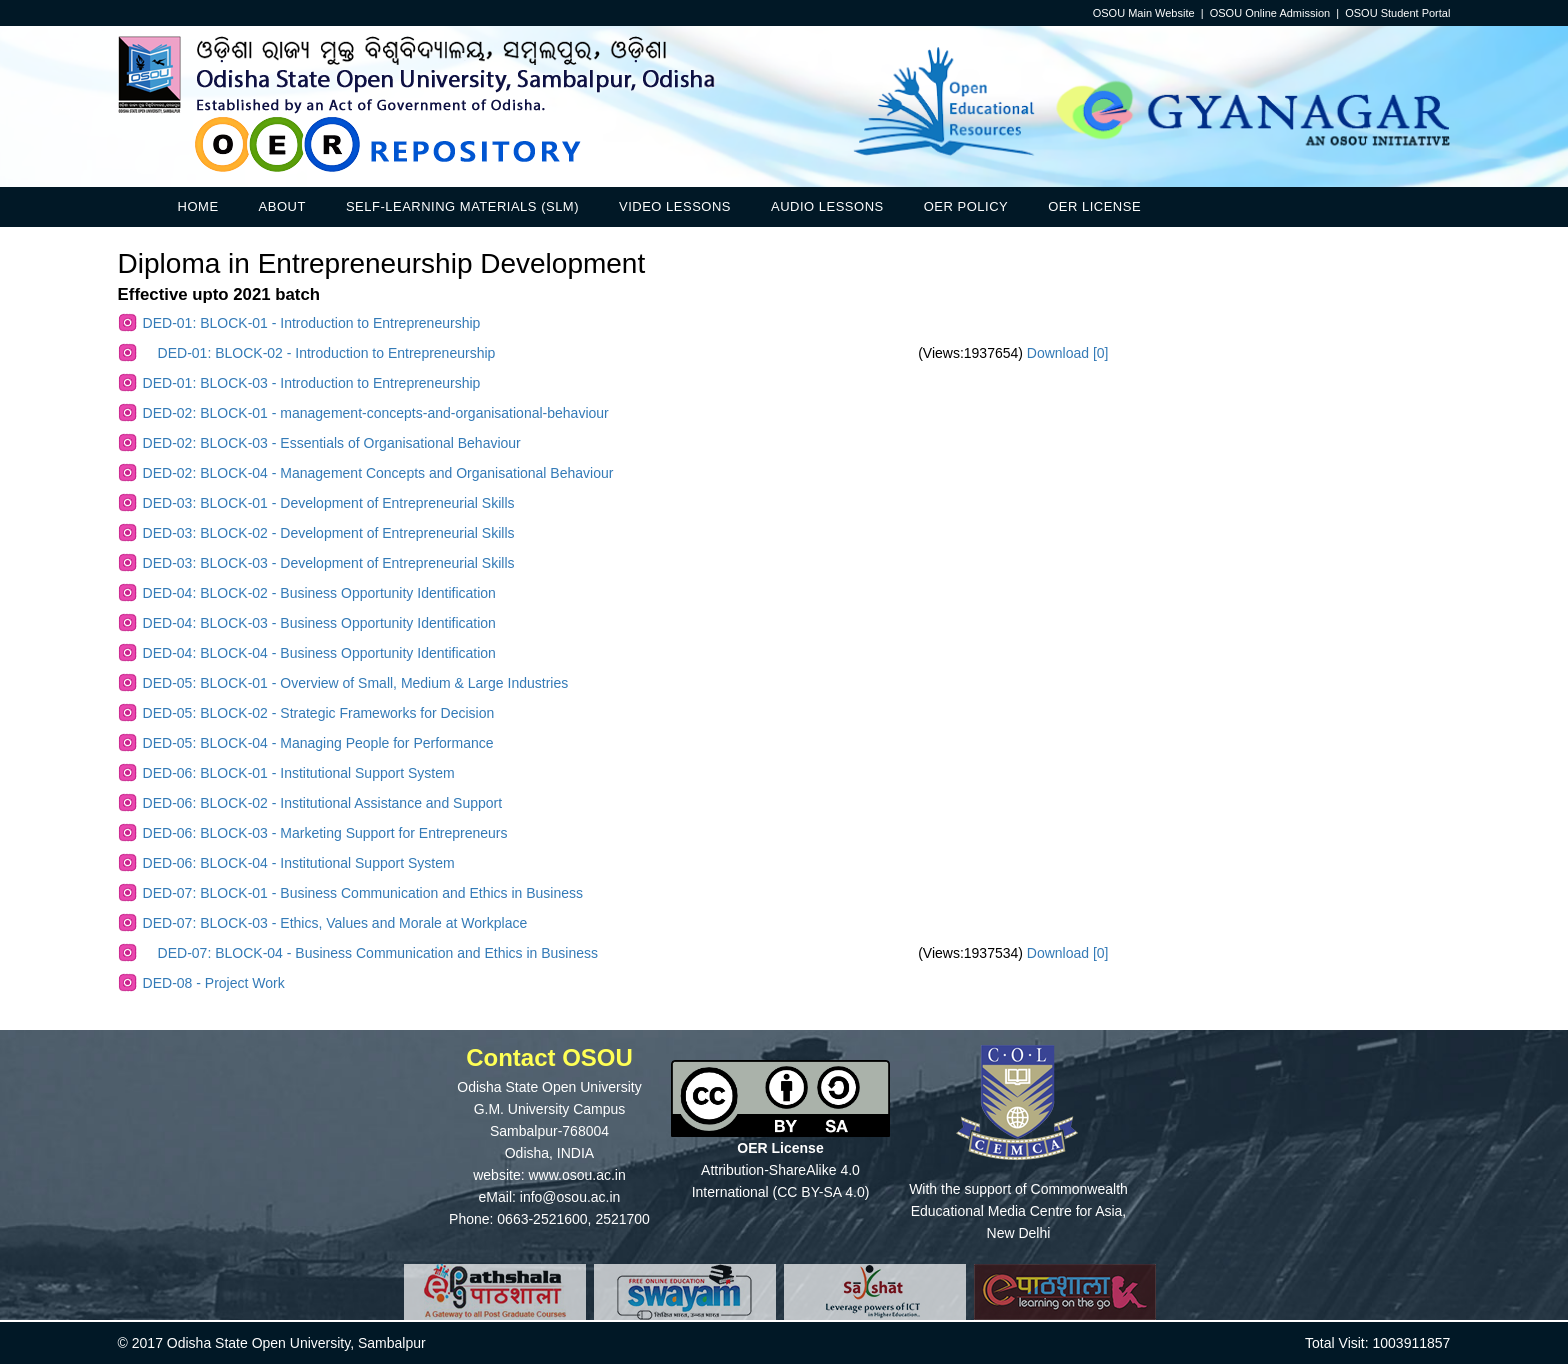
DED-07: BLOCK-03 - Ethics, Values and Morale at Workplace (335, 923)
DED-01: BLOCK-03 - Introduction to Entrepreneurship (312, 383)
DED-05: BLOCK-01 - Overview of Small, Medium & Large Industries (356, 683)
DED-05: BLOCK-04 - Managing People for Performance (318, 743)
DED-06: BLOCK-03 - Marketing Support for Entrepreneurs (325, 833)
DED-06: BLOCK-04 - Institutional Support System (299, 863)
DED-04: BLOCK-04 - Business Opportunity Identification (319, 653)
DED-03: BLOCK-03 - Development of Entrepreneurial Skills (329, 563)
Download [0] (1068, 353)
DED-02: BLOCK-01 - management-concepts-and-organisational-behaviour (376, 413)
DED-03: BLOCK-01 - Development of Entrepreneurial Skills (329, 503)
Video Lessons (675, 206)
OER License (1094, 206)
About (282, 206)
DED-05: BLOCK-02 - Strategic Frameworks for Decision (319, 713)
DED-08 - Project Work (214, 983)
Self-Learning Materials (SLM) (462, 206)
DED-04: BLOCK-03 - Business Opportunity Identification (319, 623)
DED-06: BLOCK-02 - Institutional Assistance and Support (323, 803)
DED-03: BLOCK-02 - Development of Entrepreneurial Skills (329, 533)
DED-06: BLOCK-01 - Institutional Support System (299, 773)
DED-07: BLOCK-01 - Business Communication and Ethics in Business (363, 893)
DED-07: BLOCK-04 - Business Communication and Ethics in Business (378, 953)
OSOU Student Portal (1397, 13)
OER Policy (966, 206)
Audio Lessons (827, 206)
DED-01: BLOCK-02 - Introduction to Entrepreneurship (327, 353)
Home (198, 206)
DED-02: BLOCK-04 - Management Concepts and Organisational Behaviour (378, 473)
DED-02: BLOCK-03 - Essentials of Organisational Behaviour (332, 443)
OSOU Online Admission (1270, 13)
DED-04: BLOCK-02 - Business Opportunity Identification (319, 593)
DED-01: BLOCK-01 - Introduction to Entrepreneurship (312, 323)
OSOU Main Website (1144, 13)
